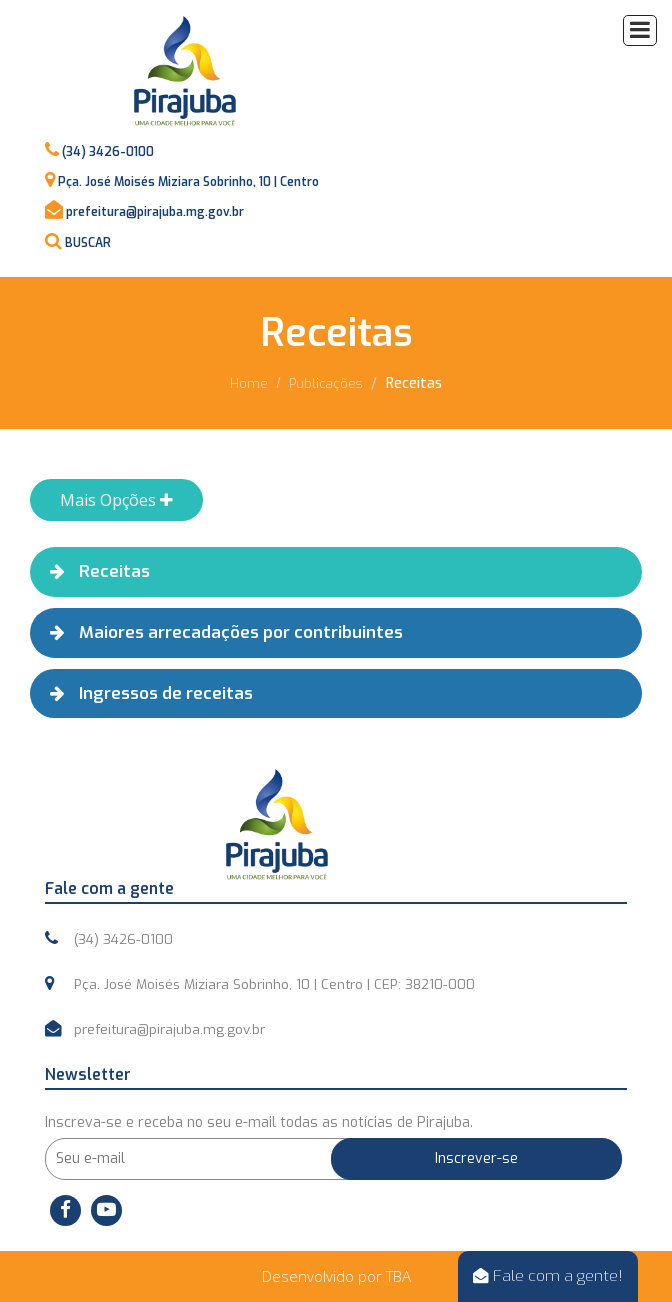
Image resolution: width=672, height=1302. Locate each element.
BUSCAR (88, 243)
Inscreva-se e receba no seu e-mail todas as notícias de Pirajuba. (259, 1122)
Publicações (325, 383)
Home (249, 383)
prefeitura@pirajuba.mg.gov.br (155, 212)
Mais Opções (116, 500)
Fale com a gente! (548, 1275)
